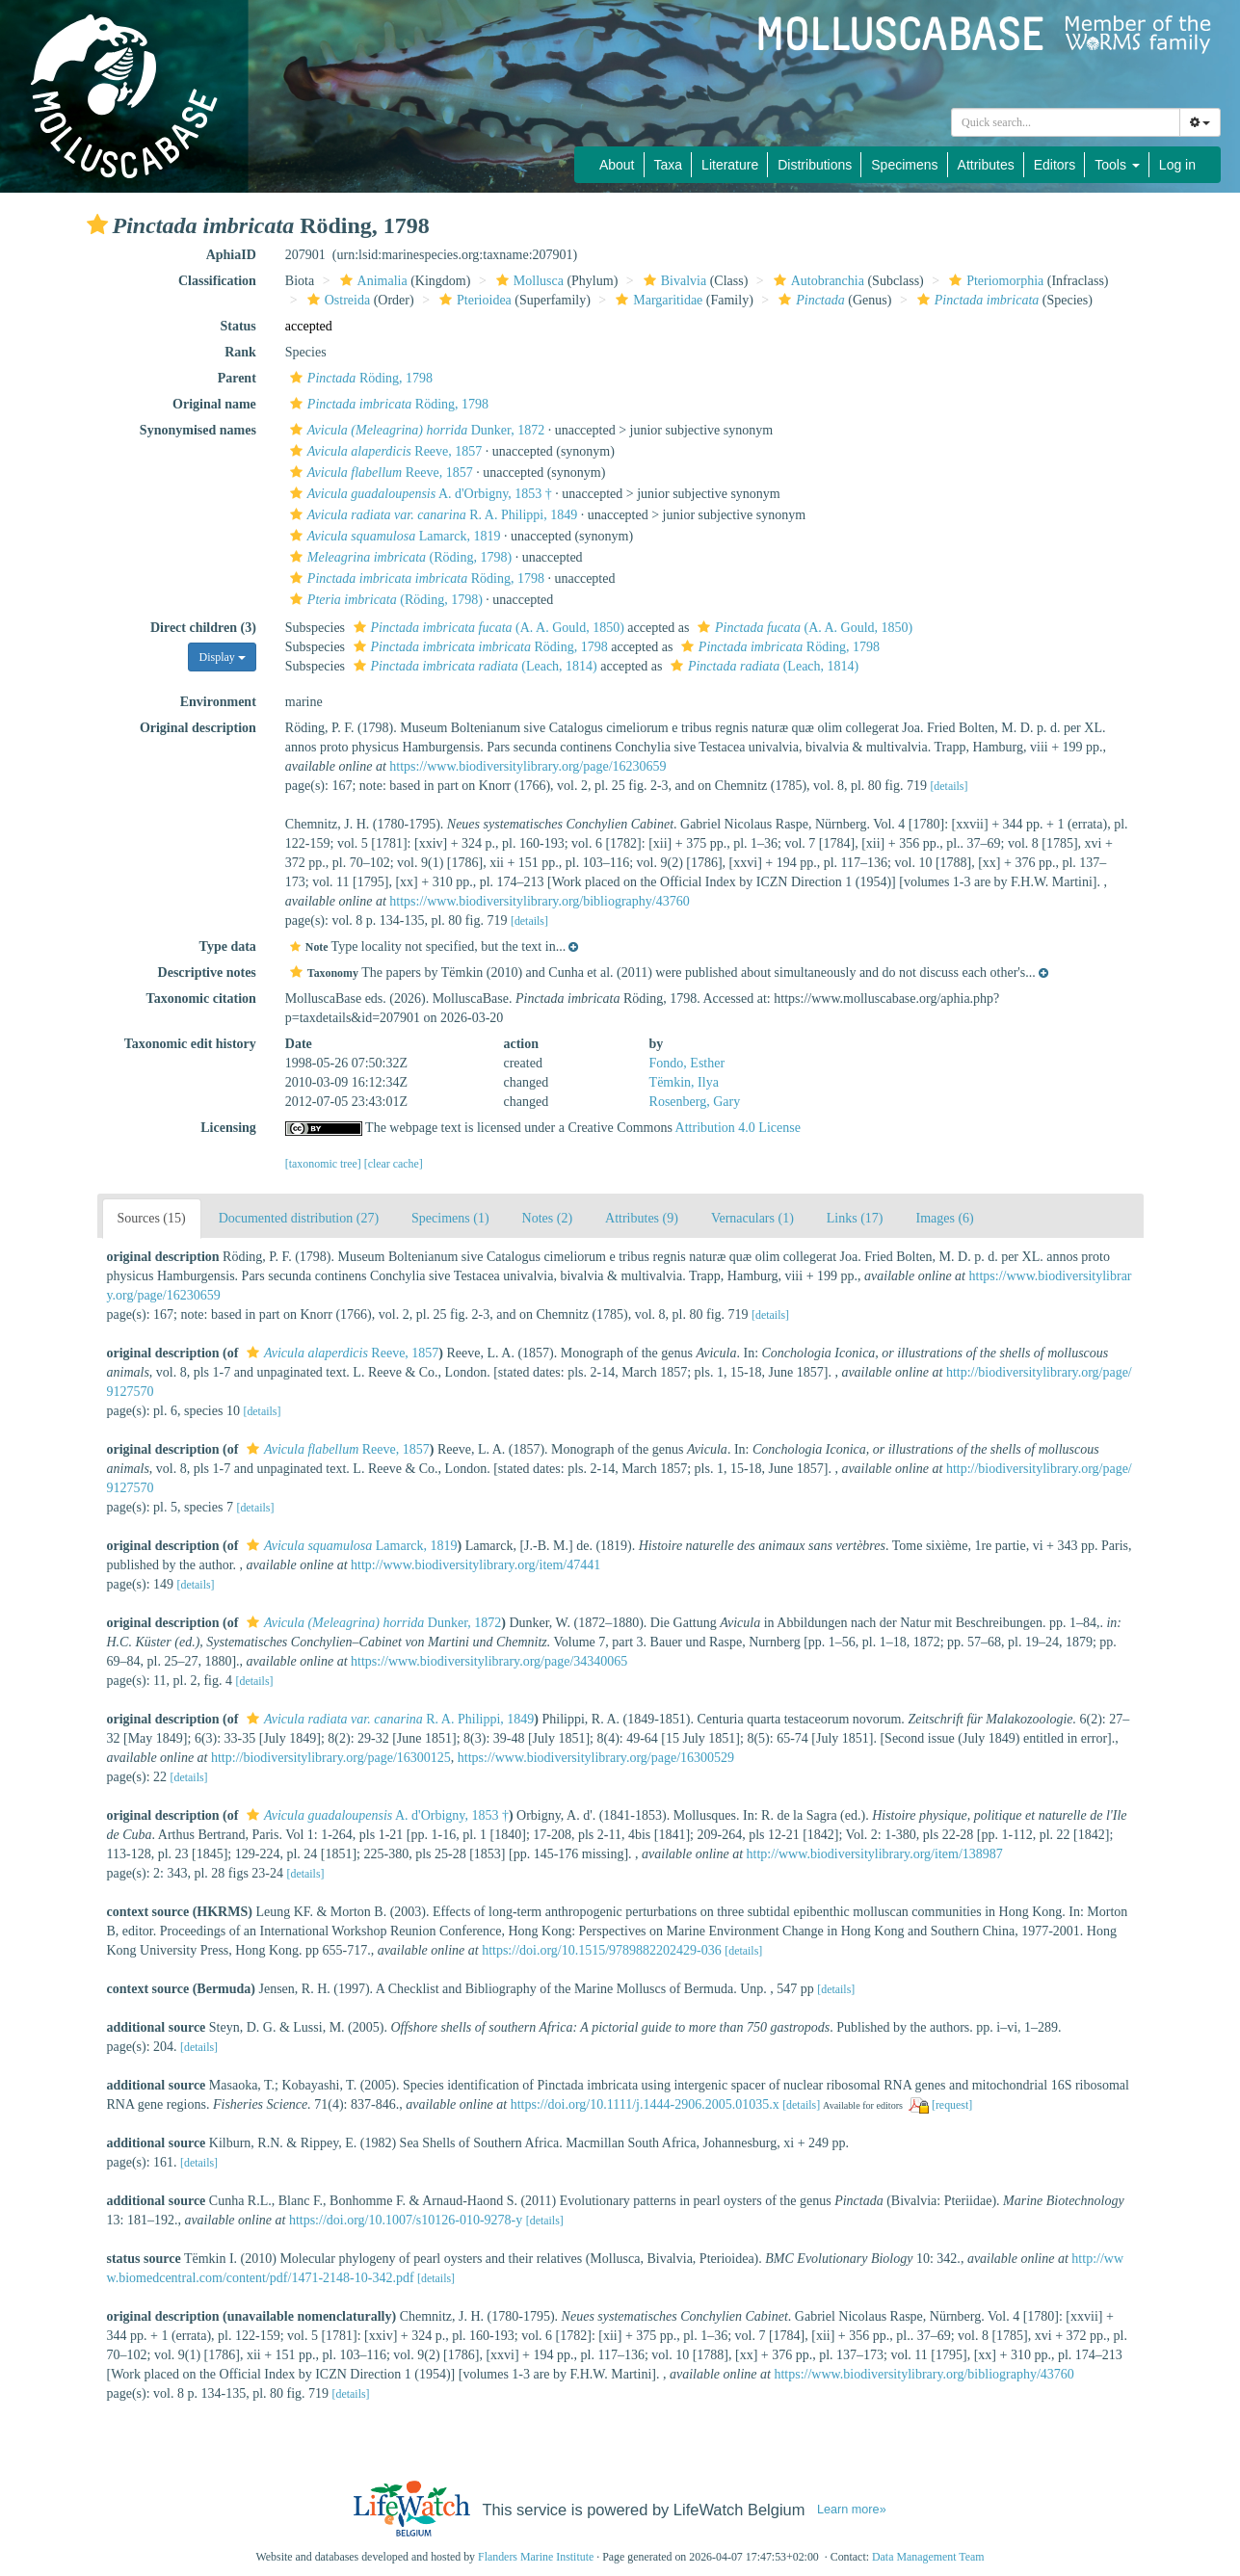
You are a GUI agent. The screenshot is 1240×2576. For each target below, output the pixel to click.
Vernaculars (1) (752, 1218)
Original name (214, 404)
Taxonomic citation (201, 998)
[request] (952, 2105)
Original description (198, 728)
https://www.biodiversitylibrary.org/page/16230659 (527, 766)
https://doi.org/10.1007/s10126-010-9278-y (405, 2220)
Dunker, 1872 (414, 430)
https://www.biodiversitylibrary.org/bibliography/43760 (539, 901)
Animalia (371, 281)
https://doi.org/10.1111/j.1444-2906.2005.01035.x (645, 2104)
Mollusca (527, 281)
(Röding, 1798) (398, 557)
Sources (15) (152, 1218)
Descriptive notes (207, 972)
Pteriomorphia (993, 281)
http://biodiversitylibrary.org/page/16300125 (331, 1757)
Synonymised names (198, 430)
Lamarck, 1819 (393, 536)
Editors (1055, 164)
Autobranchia (816, 281)
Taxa (668, 164)
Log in (1177, 164)
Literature (729, 164)
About (617, 164)
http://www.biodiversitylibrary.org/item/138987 (875, 1854)
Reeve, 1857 (383, 451)
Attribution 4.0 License (738, 1127)
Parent (237, 378)
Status (237, 326)
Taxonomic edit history (190, 1044)
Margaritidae (656, 300)
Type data (227, 946)
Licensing (228, 1127)
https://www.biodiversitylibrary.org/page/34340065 (489, 1661)
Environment (218, 702)
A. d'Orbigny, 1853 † (418, 493)
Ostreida (336, 300)
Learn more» (851, 2509)
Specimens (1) (449, 1218)
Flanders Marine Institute (536, 2556)
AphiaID (231, 255)
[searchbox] (1065, 122)
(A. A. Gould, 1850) (486, 627)
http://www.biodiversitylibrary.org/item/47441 (475, 1565)
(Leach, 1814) (473, 666)
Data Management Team (928, 2556)
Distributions (815, 164)
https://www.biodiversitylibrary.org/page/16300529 (596, 1757)
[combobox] (1065, 122)
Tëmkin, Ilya (684, 1082)
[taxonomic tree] (323, 1163)
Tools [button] (1117, 164)
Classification (217, 281)
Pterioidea (473, 300)
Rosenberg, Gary (695, 1101)
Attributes (986, 164)
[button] (97, 224)
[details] (948, 786)
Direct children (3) (203, 627)
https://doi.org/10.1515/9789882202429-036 (602, 1950)
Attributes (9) (641, 1218)
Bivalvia (672, 281)
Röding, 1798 (359, 378)
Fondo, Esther (687, 1063)
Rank (240, 352)
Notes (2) (547, 1218)
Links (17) (855, 1218)
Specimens (904, 164)
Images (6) (945, 1218)
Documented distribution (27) (299, 1218)
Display (221, 657)
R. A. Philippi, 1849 (431, 515)
